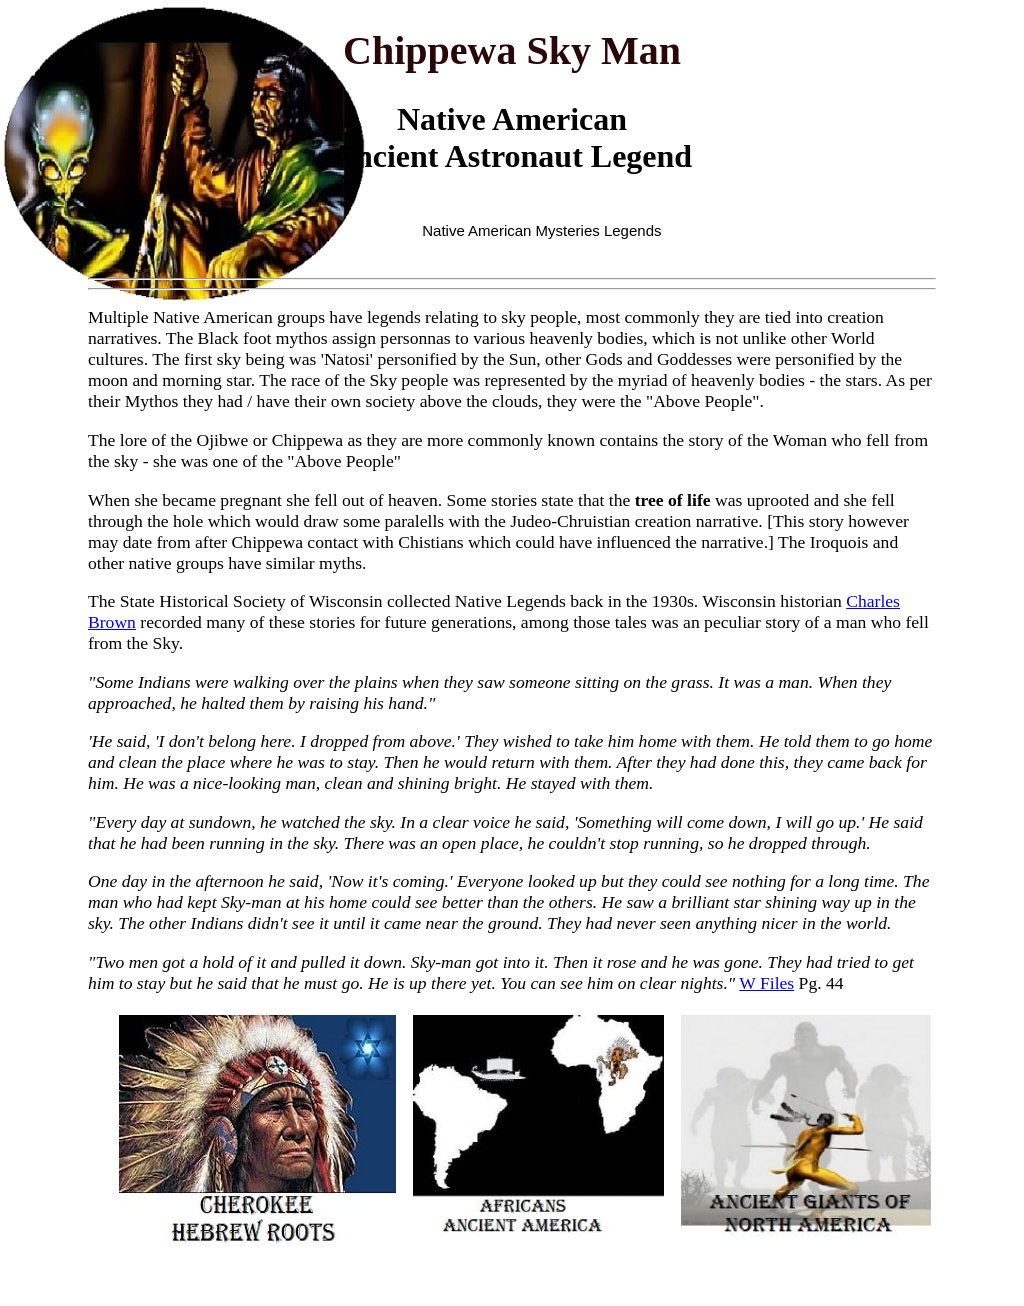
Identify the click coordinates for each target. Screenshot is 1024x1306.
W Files (766, 983)
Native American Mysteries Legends (541, 230)
